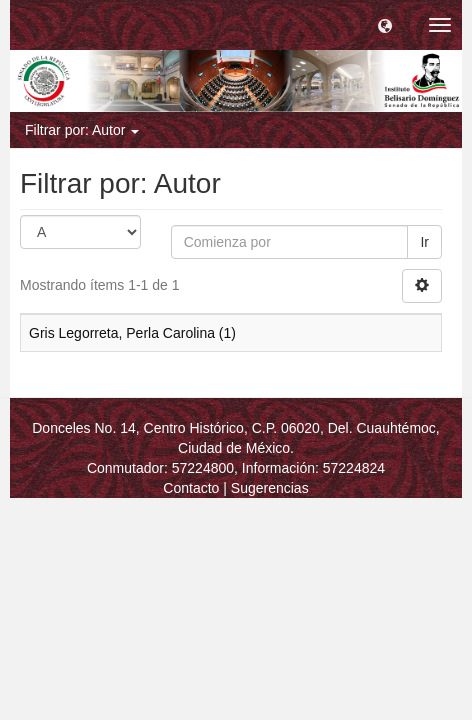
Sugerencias (270, 488)
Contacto (191, 488)
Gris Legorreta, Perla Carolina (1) (132, 333)
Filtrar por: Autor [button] (82, 130)
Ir (424, 242)
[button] (385, 25)
